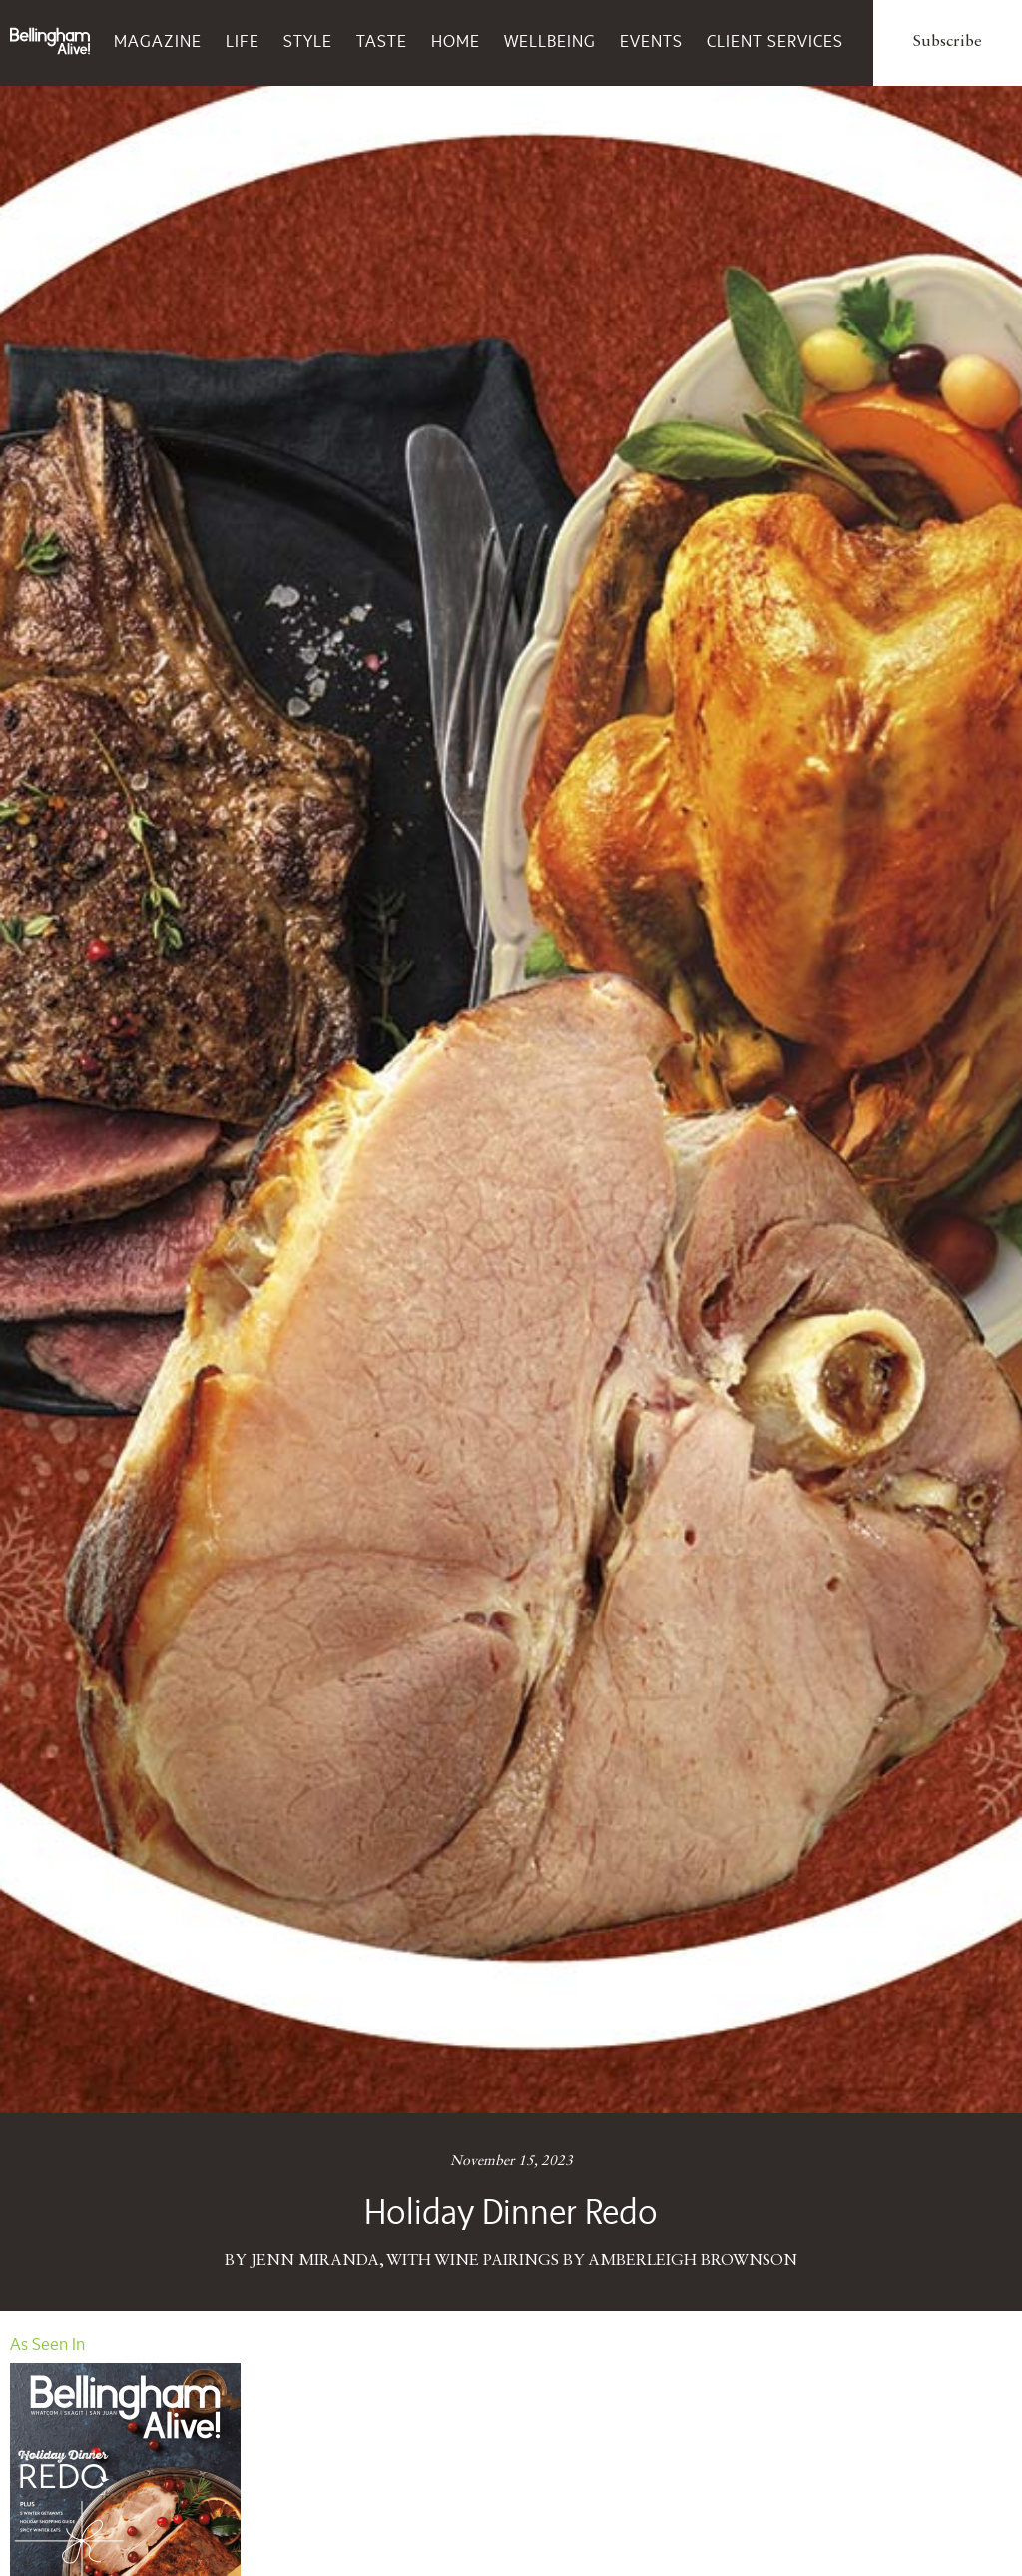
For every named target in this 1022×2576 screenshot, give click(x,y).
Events (651, 41)
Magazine (158, 41)
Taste (381, 41)
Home (455, 41)
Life (242, 41)
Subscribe (947, 42)
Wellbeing (550, 41)
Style (307, 41)
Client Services (775, 41)
